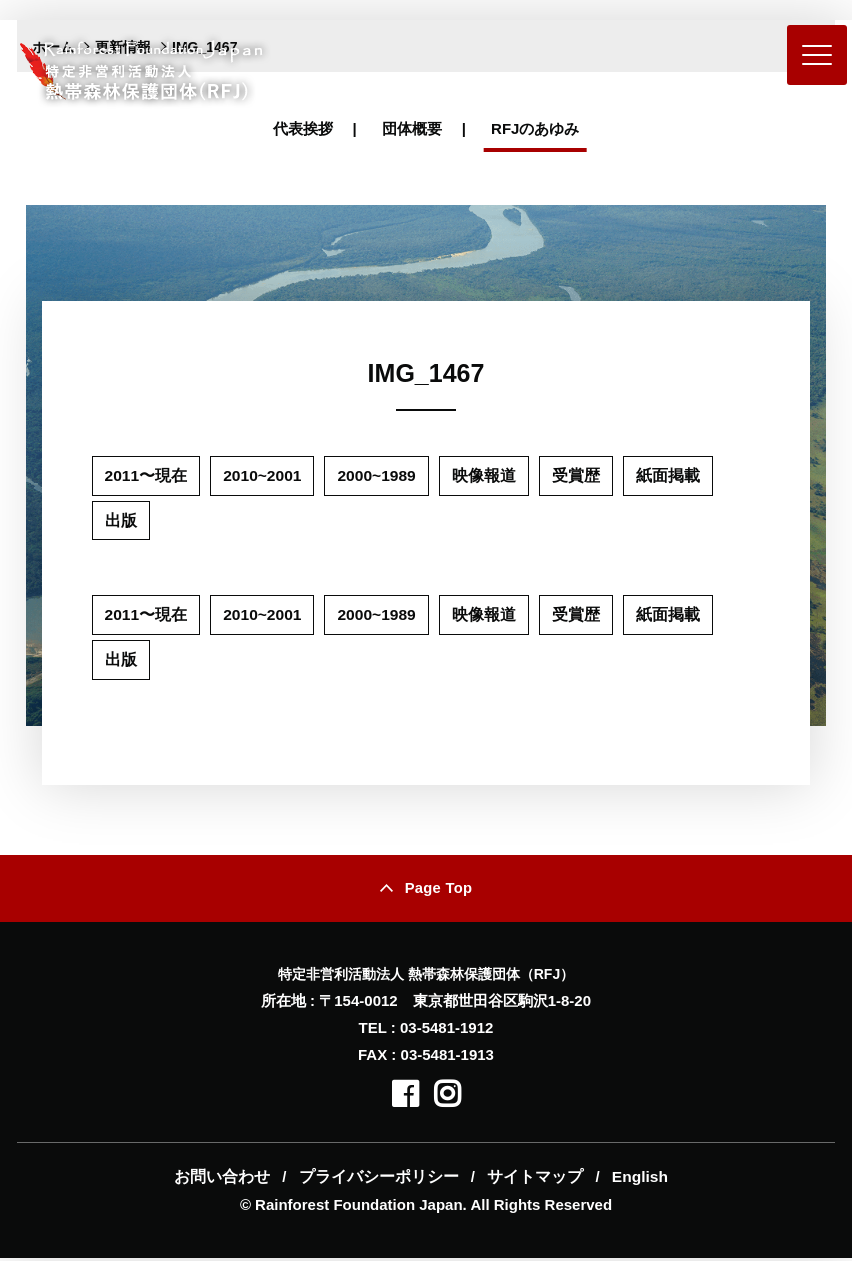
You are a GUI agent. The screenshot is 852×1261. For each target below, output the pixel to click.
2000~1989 (381, 475)
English (633, 1179)
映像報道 (489, 475)
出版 (121, 520)
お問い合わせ (228, 1179)
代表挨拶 (303, 128)
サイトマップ (532, 1179)
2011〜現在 (147, 475)
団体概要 (412, 128)
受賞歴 (581, 475)
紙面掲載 (673, 475)
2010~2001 (264, 475)
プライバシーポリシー (380, 1179)
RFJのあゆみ (535, 128)
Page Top (438, 890)
